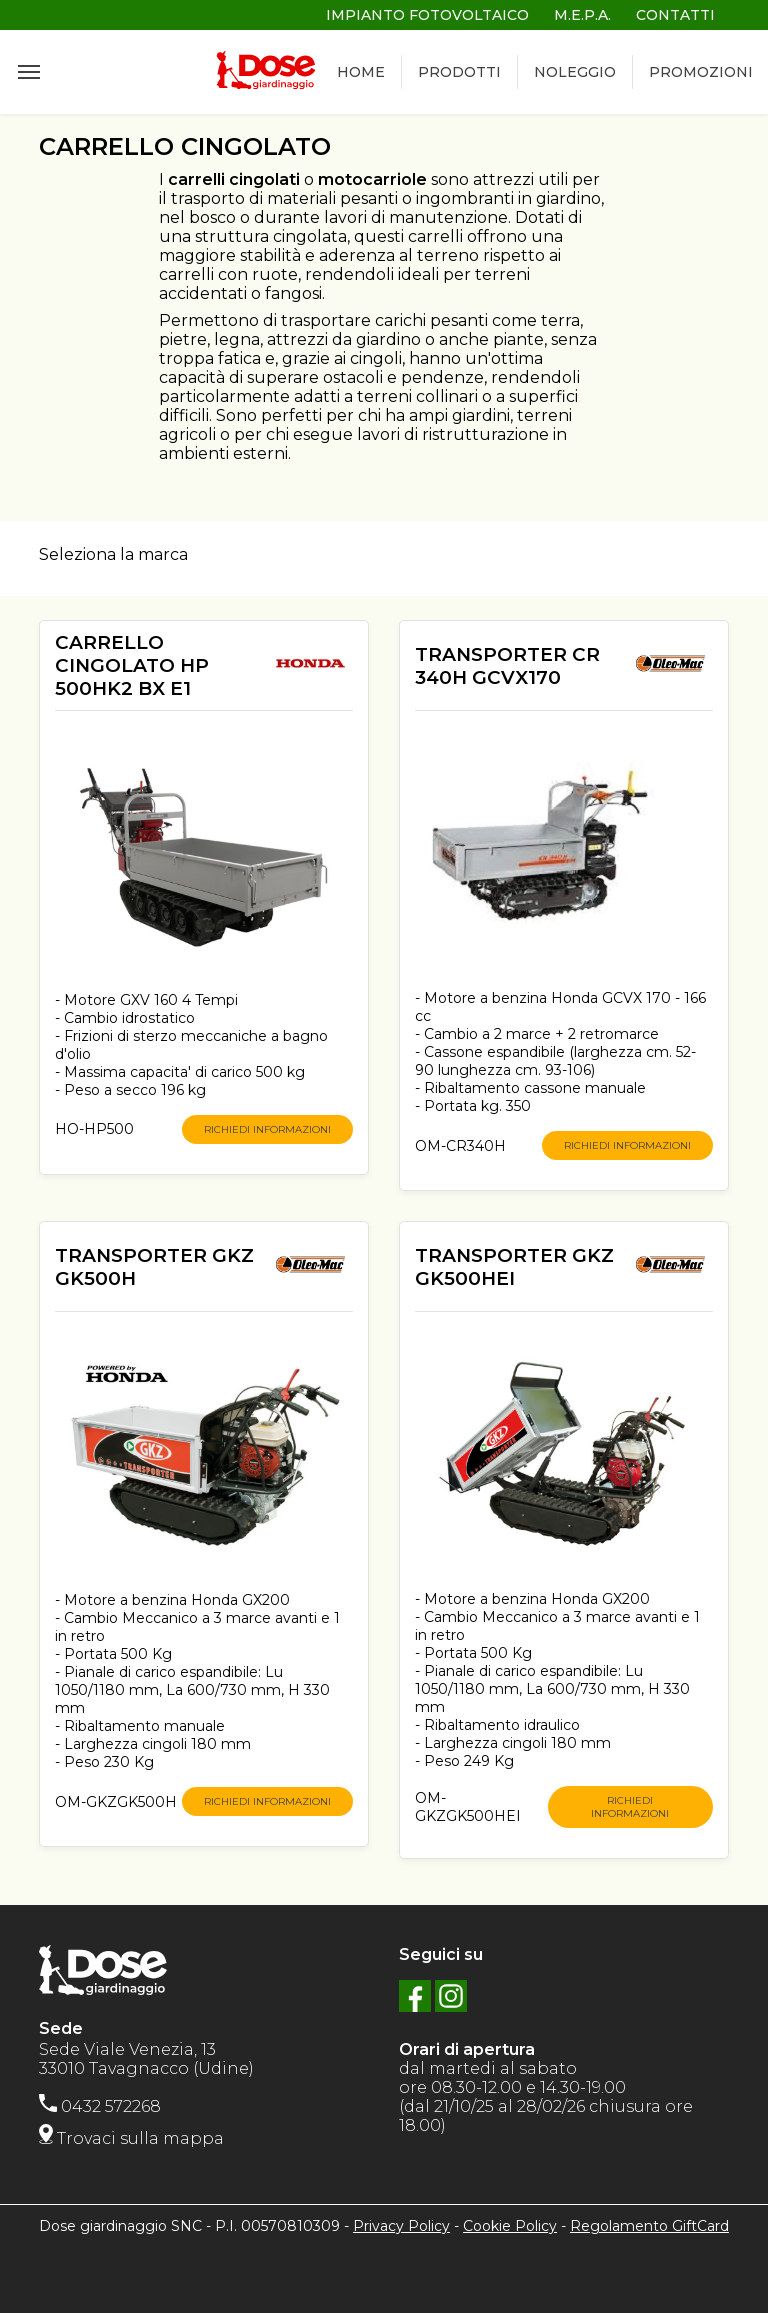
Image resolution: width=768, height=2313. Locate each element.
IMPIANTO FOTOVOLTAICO (427, 15)
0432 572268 (100, 2106)
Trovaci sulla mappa (131, 2138)
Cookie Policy (510, 2226)
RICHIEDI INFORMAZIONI (267, 1129)
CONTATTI (675, 15)
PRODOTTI (459, 72)
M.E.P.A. (582, 15)
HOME (361, 72)
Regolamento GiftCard (649, 2226)
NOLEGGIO (575, 72)
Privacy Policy (401, 2226)
